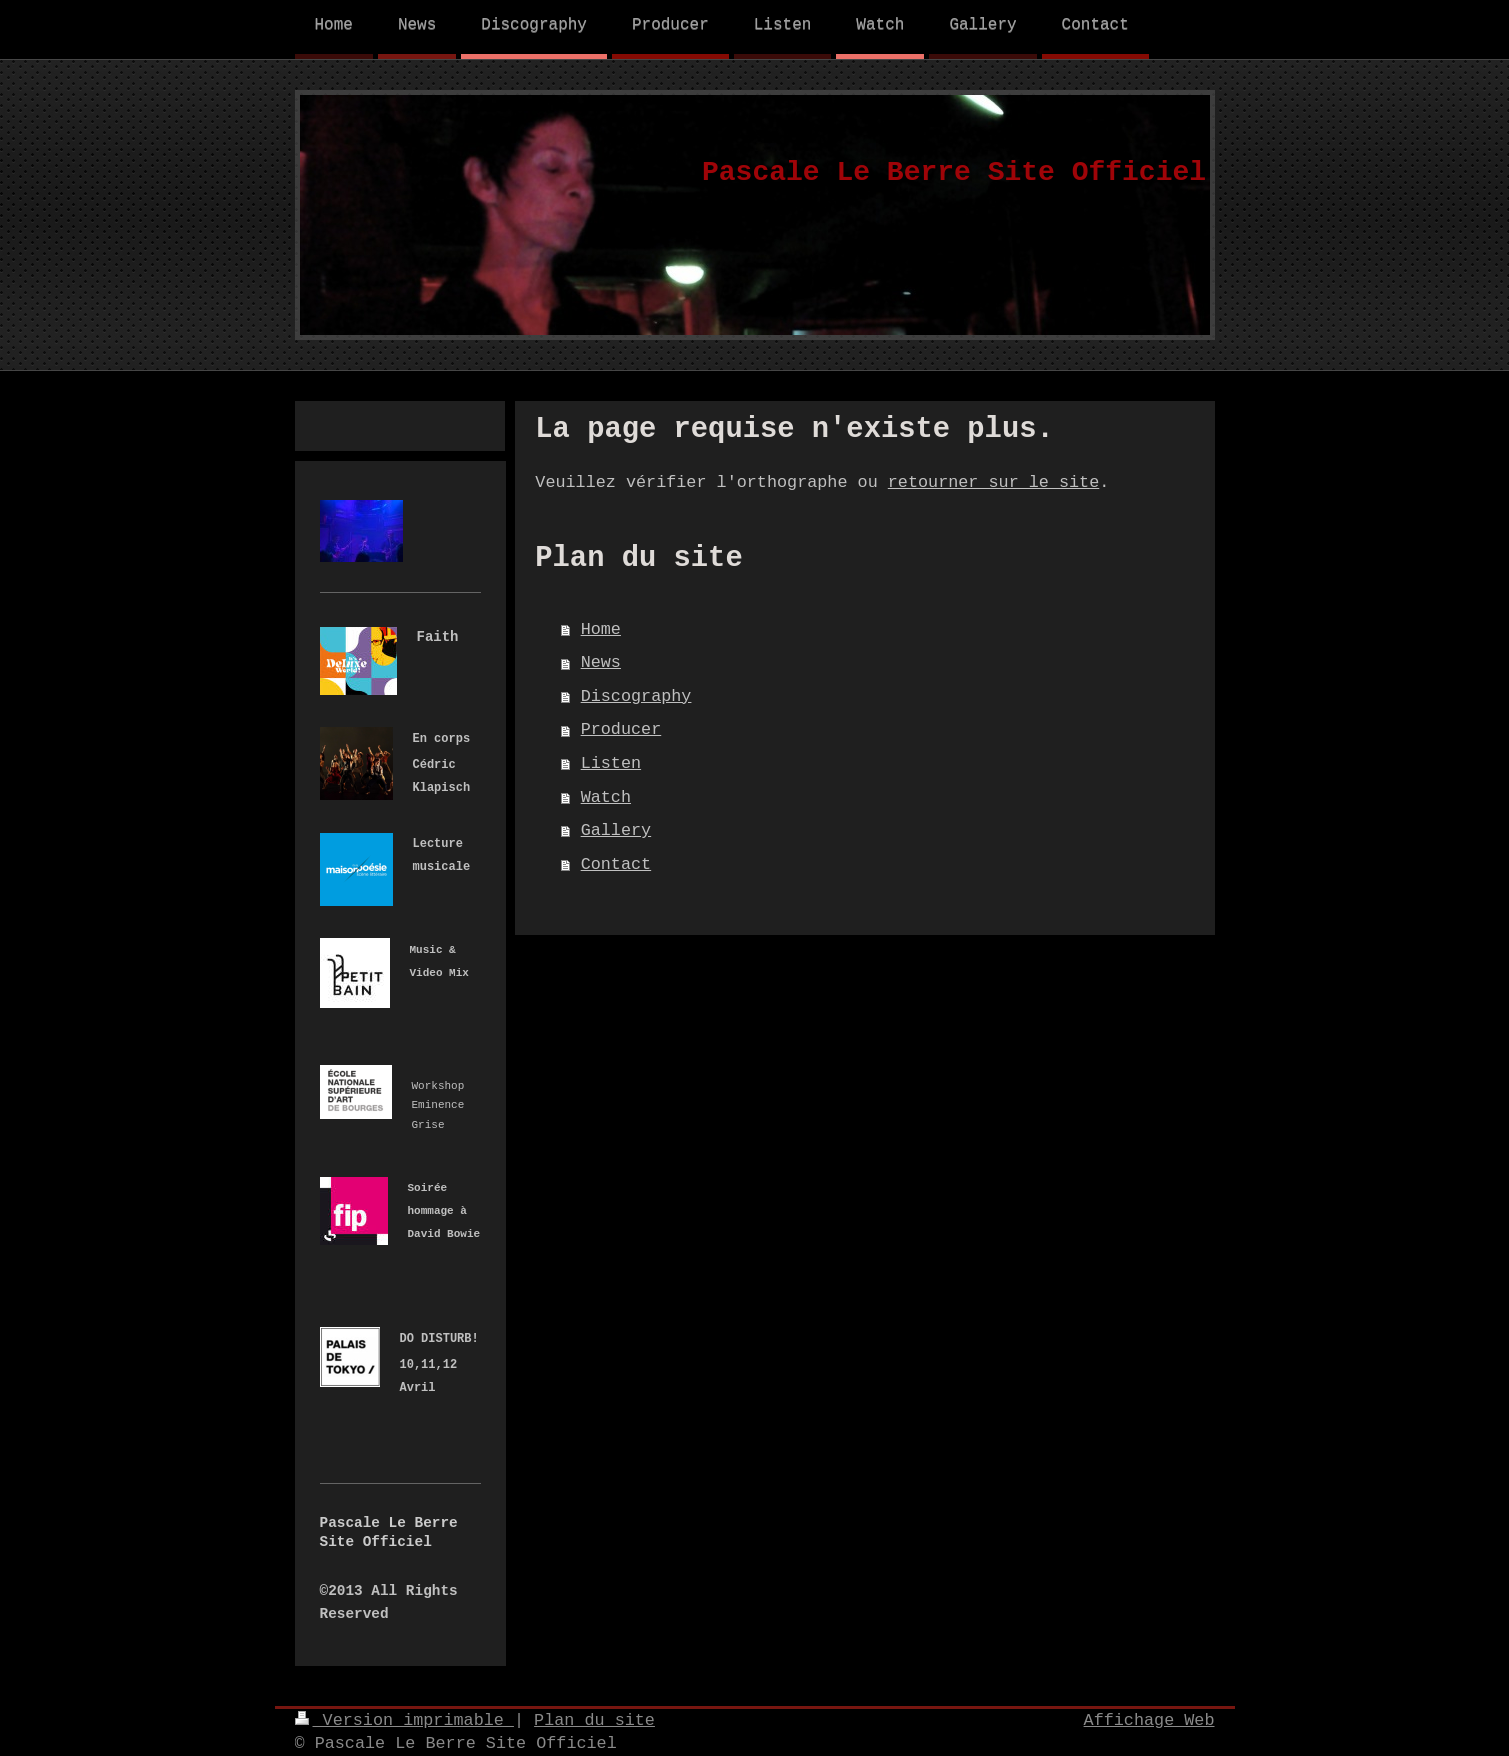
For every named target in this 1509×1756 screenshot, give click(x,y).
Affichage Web (1149, 1720)
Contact (616, 864)
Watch (606, 797)
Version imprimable (404, 1720)
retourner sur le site (993, 482)
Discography (636, 696)
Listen (611, 763)
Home (601, 629)
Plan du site (594, 1720)
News (601, 662)
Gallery (616, 830)
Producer (621, 729)
